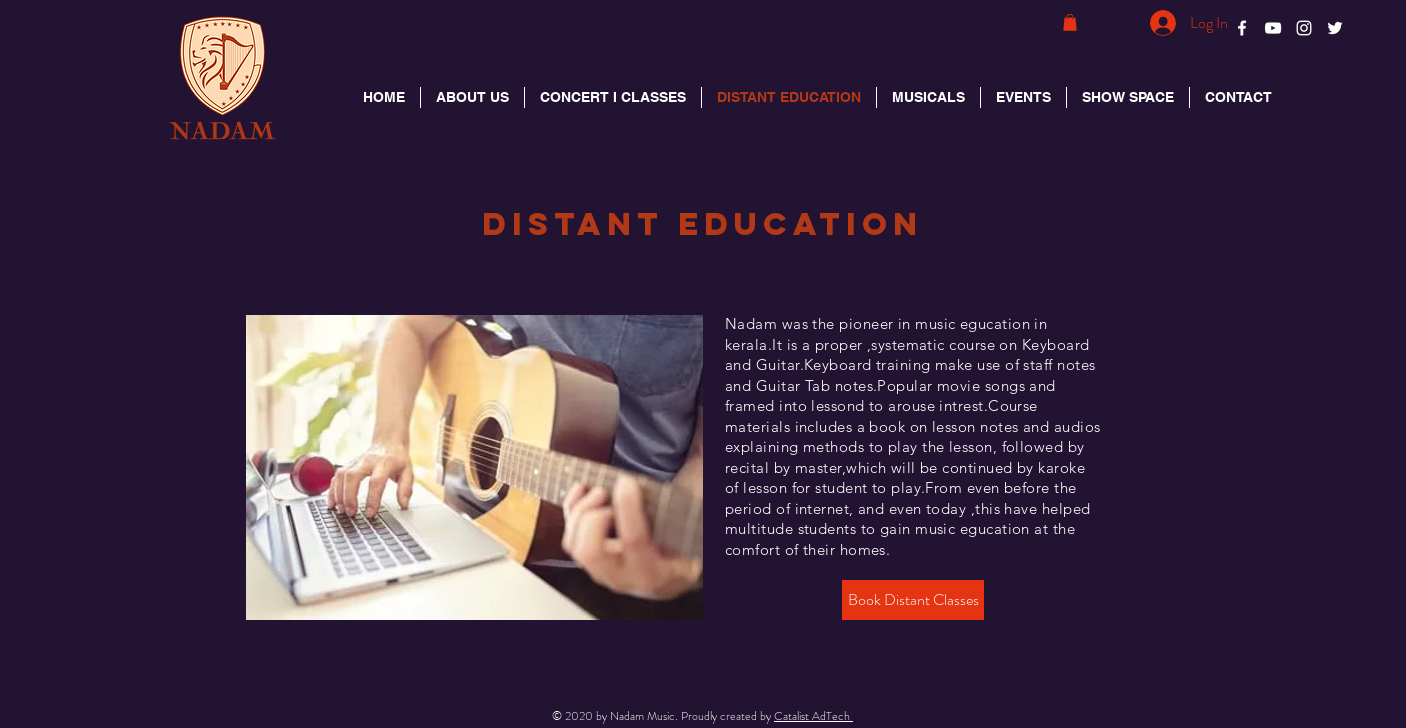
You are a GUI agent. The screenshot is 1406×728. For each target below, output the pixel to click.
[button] (1070, 22)
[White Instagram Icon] (1304, 28)
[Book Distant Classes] (913, 600)
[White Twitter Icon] (1335, 28)
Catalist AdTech (813, 716)
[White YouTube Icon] (1273, 28)
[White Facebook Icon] (1242, 28)
